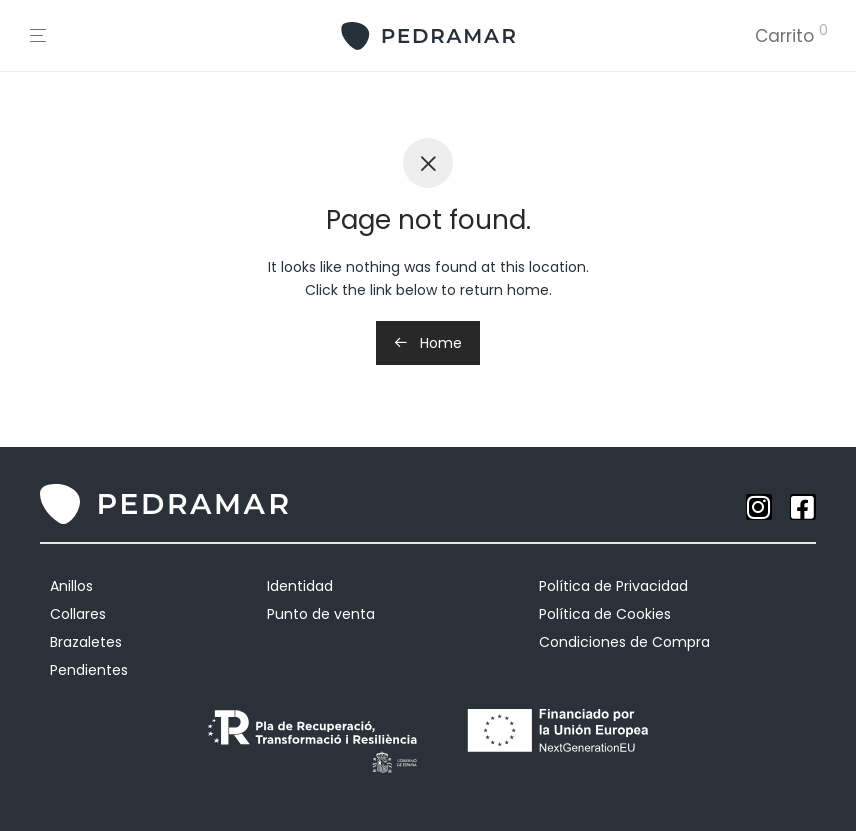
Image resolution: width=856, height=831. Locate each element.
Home (428, 343)
